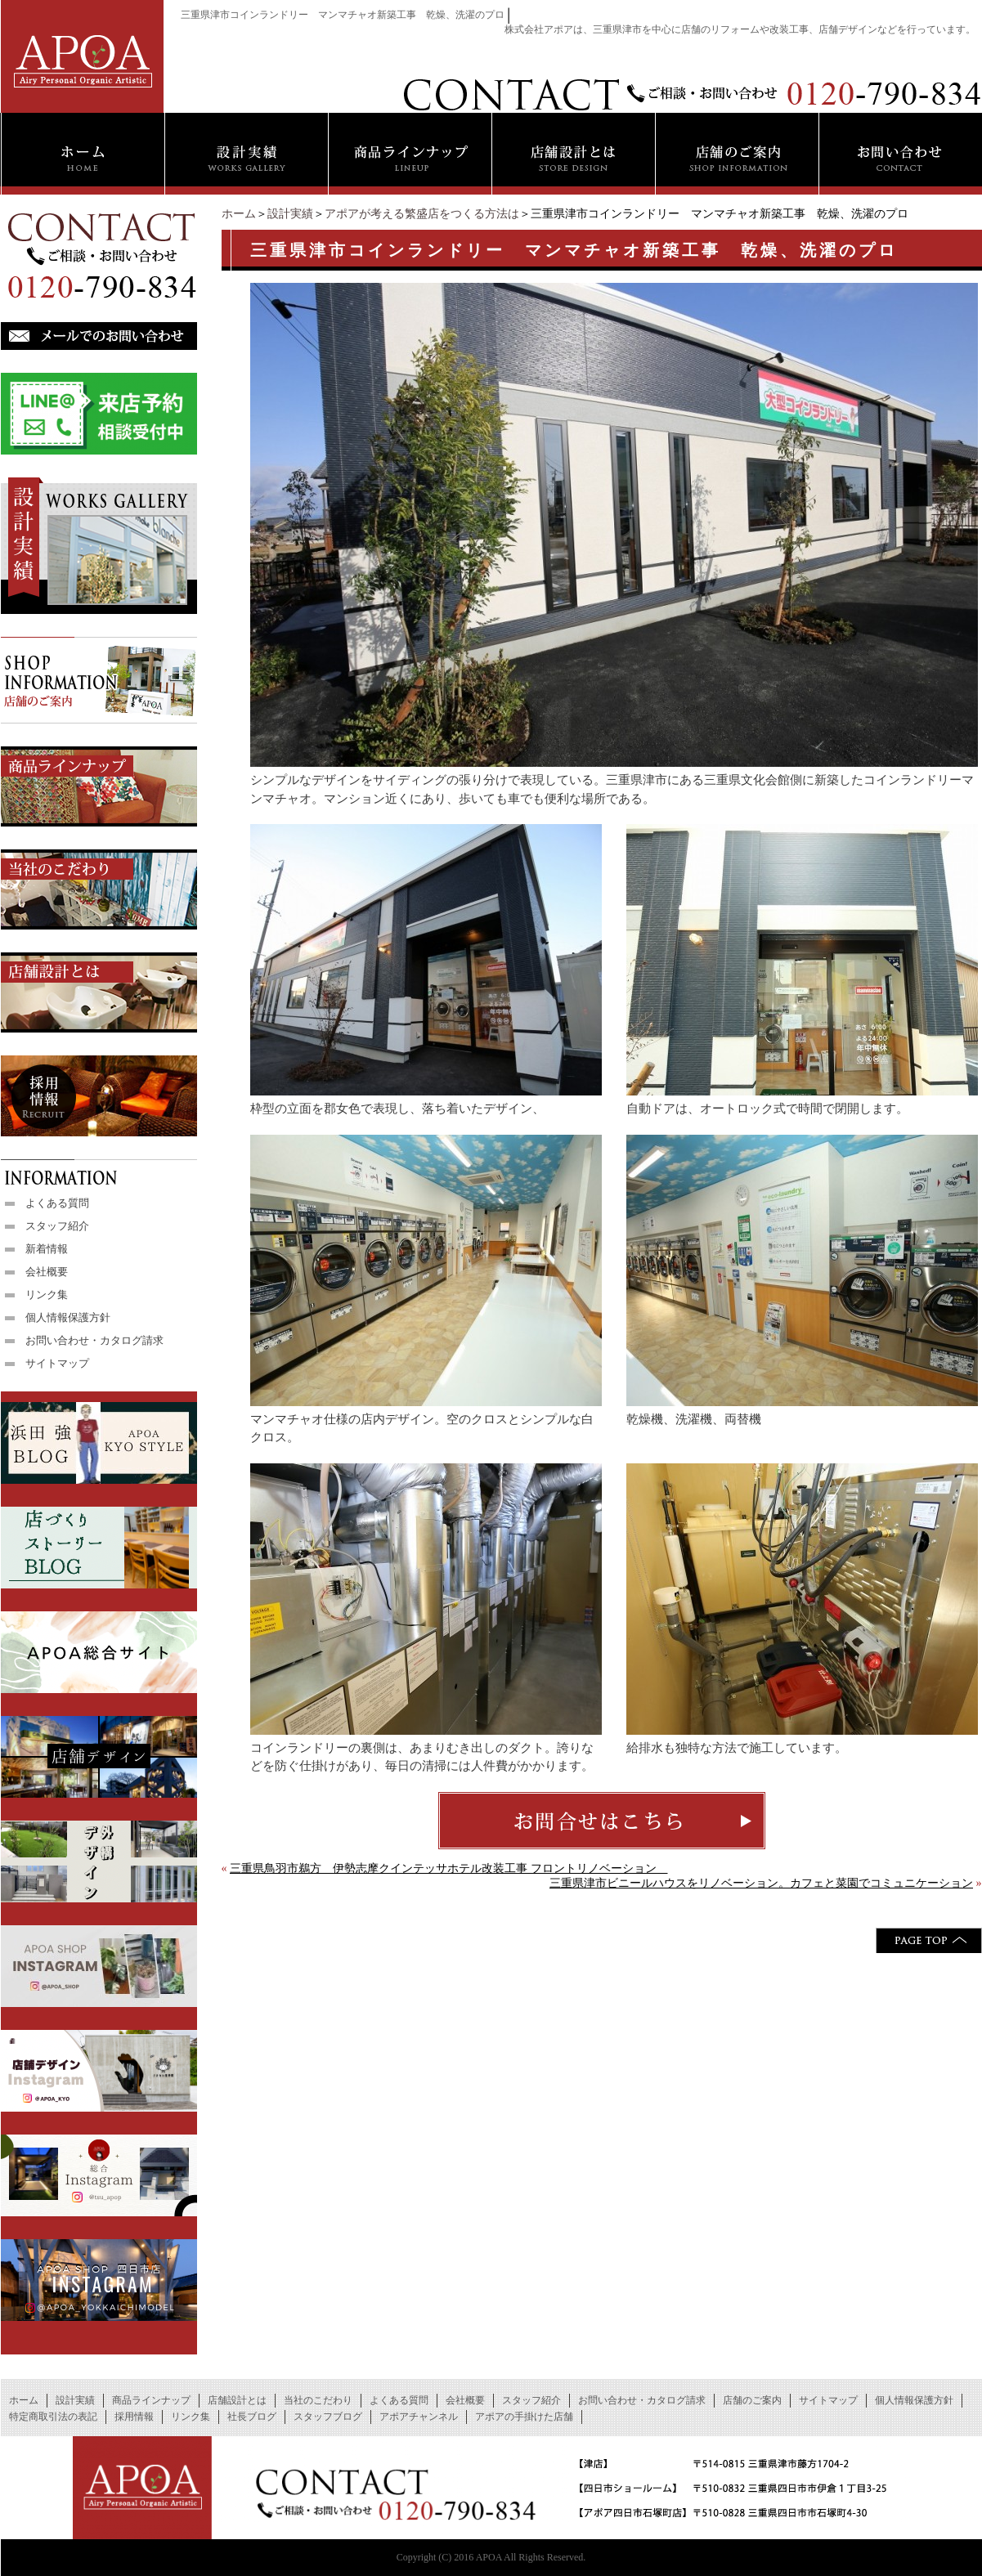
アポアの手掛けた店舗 (524, 2416)
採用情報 (134, 2416)
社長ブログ (251, 2416)
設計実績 (290, 214)
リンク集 (46, 1294)
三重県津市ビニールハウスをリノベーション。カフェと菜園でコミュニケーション (761, 1883)
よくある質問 (57, 1203)
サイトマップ (57, 1363)
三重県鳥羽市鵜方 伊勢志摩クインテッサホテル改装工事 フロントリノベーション (449, 1868)
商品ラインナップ (151, 2400)
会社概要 (46, 1272)
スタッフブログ (328, 2416)
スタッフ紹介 (57, 1226)
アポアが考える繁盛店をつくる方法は (422, 214)
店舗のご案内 (752, 2400)
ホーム (239, 214)
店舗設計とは (237, 2400)
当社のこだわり (318, 2400)
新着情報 (46, 1249)
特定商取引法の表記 (53, 2416)
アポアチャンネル (418, 2416)
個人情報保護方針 (67, 1317)
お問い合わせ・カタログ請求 (94, 1340)
